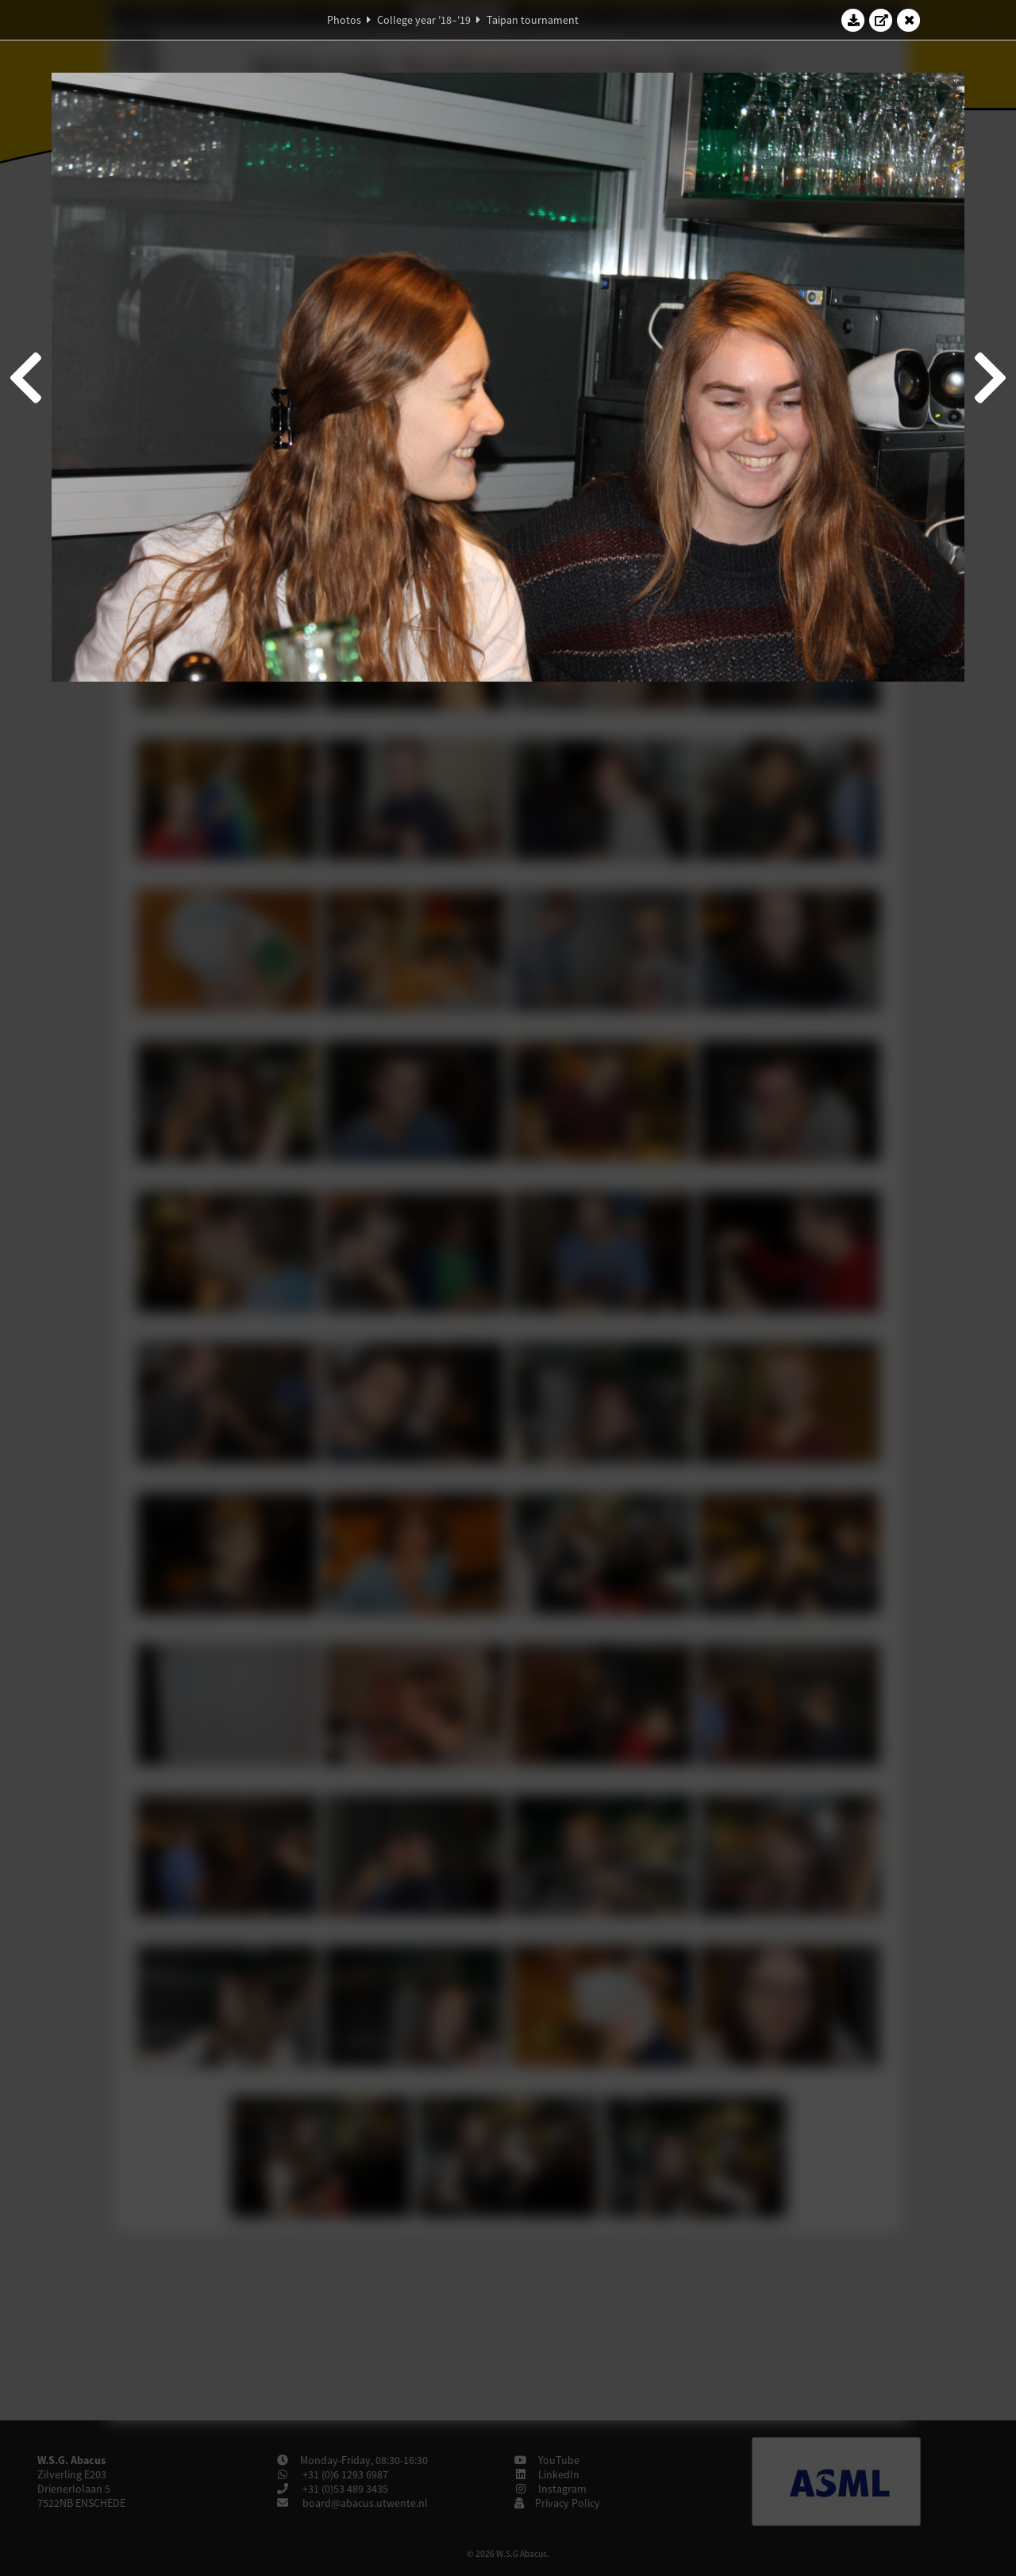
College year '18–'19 (424, 20)
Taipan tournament (533, 20)
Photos (344, 20)
